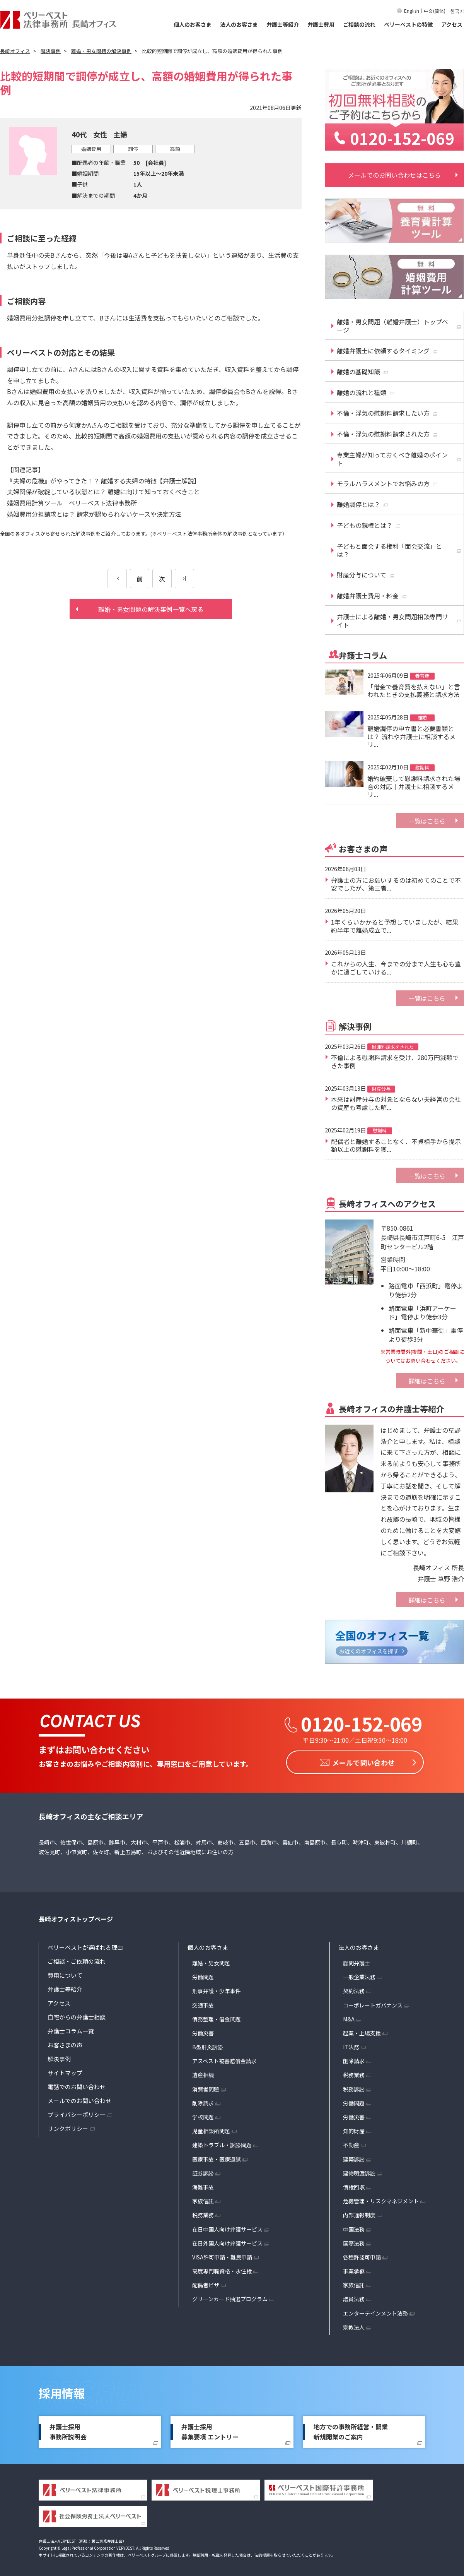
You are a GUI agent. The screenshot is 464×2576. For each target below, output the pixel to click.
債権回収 (354, 2185)
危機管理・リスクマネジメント (381, 2199)
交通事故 (203, 2003)
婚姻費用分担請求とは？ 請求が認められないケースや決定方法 (94, 514)
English (411, 10)
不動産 (351, 2143)
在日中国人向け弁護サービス (227, 2227)
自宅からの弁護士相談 (77, 2015)
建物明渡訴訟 (359, 2171)
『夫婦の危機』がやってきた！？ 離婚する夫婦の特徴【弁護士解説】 (103, 480)
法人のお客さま (239, 24)
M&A (349, 2017)
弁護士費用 (320, 24)
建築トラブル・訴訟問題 (222, 2143)
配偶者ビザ (205, 2283)
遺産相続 (203, 2073)
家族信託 (203, 2199)
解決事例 (59, 2057)
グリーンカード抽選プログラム (230, 2297)
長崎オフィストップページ (76, 1917)
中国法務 (354, 2227)
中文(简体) (434, 10)
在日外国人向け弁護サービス (227, 2241)
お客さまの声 (65, 2043)
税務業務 (203, 2213)
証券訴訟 (203, 2171)
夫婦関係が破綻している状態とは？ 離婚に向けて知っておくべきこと (103, 491)
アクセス (451, 24)
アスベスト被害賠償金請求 (224, 2059)
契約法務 (354, 1989)
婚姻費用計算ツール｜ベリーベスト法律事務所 (72, 502)
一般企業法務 (359, 1975)
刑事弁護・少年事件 (216, 1989)
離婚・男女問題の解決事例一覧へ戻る (150, 609)
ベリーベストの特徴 (408, 24)
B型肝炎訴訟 (207, 2045)
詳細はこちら (426, 1381)
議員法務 (354, 2297)
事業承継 (354, 2269)
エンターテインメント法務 (375, 2311)
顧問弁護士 (356, 1961)
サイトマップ (65, 2071)
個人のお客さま (193, 24)
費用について (65, 1973)
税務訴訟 (354, 2087)
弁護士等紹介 (282, 24)
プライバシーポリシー (77, 2112)
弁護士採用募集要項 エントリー (210, 2429)
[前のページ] (117, 578)
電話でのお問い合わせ (77, 2085)
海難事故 (203, 2185)
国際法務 (354, 2241)
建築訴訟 (354, 2157)
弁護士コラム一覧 (71, 2029)
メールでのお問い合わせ (79, 2099)
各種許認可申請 (362, 2255)
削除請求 (203, 2101)
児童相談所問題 (211, 2129)
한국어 (457, 10)
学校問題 (203, 2115)
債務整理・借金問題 (216, 2017)
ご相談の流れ (359, 24)
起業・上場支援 (362, 2031)
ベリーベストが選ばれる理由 (85, 1945)
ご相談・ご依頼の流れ (77, 1959)
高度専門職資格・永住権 (222, 2269)
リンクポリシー (68, 2126)
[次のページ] (184, 578)
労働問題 (203, 1975)
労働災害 (203, 2031)
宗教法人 (354, 2325)
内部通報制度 (359, 2213)
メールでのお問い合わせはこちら (394, 175)
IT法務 (351, 2045)
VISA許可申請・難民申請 (222, 2255)
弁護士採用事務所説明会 (68, 2429)
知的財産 (354, 2129)
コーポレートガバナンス (373, 2003)
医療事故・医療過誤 (216, 2157)
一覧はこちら (426, 821)
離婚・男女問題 (211, 1961)
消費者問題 (205, 2087)
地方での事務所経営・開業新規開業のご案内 (351, 2429)
